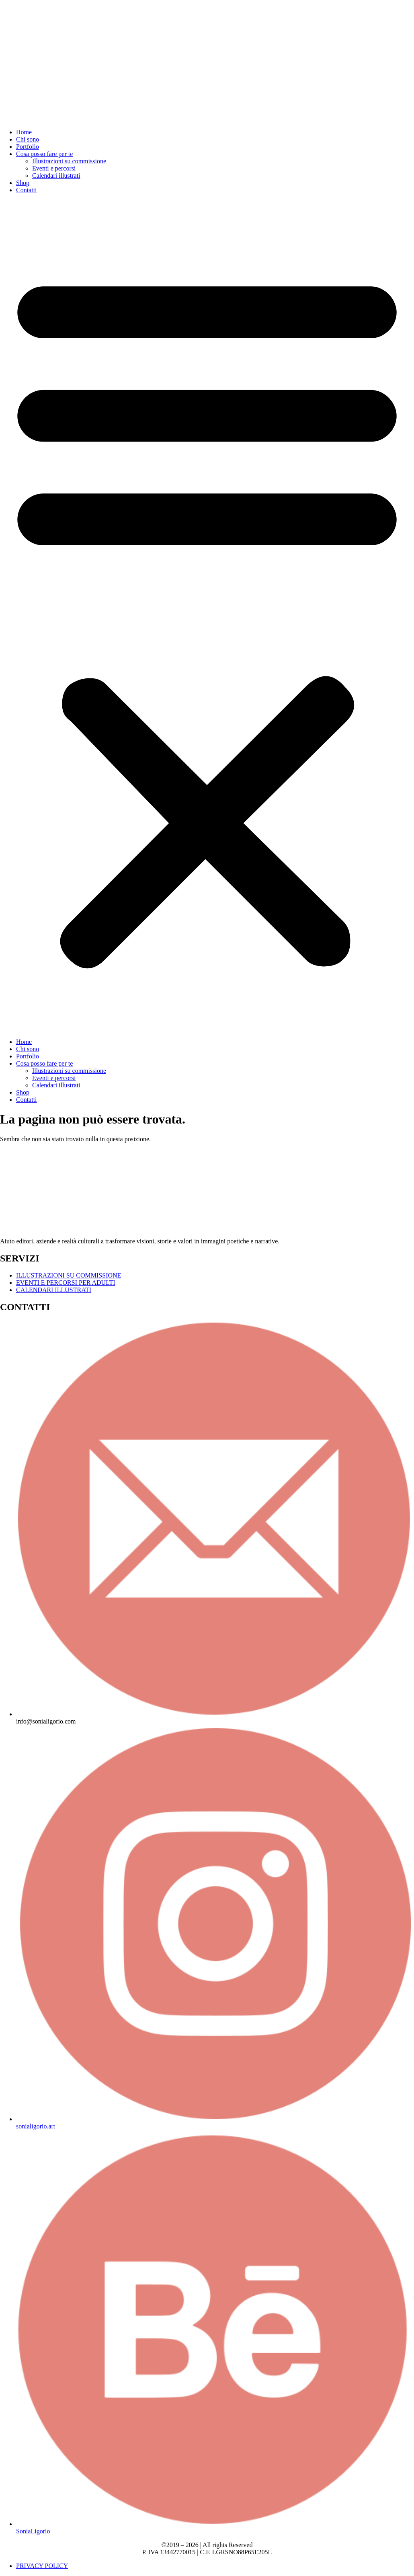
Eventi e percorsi (54, 168)
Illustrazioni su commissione (69, 161)
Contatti (26, 190)
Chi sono (27, 139)
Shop (22, 182)
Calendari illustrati (56, 175)
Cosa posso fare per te (44, 153)
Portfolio (27, 146)
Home (24, 132)
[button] (207, 616)
